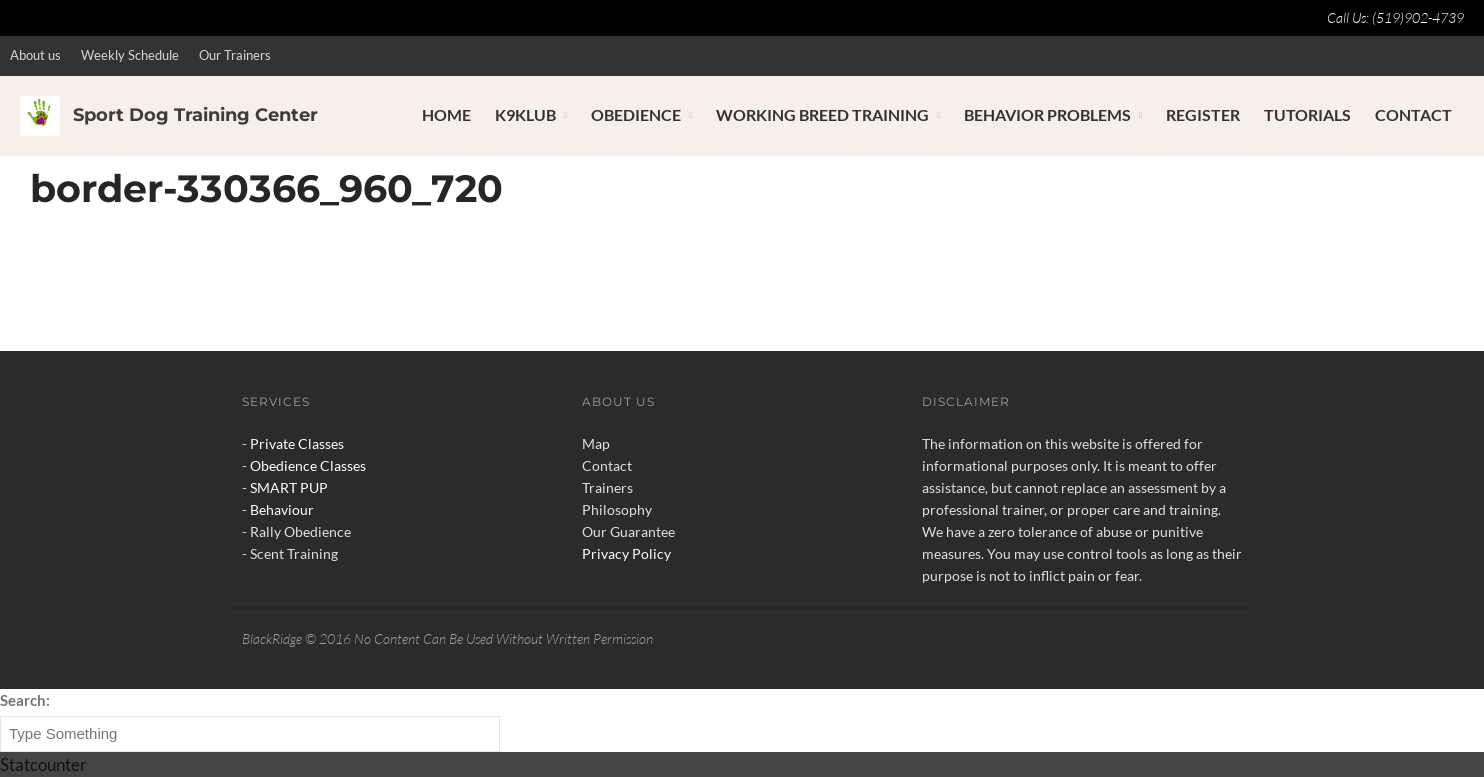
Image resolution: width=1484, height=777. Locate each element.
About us (35, 55)
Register (1203, 114)
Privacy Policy (626, 553)
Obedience (636, 114)
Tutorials (1307, 114)
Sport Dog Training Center (195, 115)
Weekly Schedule (130, 55)
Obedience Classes (308, 465)
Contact (1413, 114)
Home (446, 114)
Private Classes (297, 443)
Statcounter (43, 764)
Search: (25, 700)
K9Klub (525, 114)
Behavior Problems (1047, 114)
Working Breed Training (822, 114)
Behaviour (282, 509)
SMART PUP (289, 487)
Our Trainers (235, 55)
